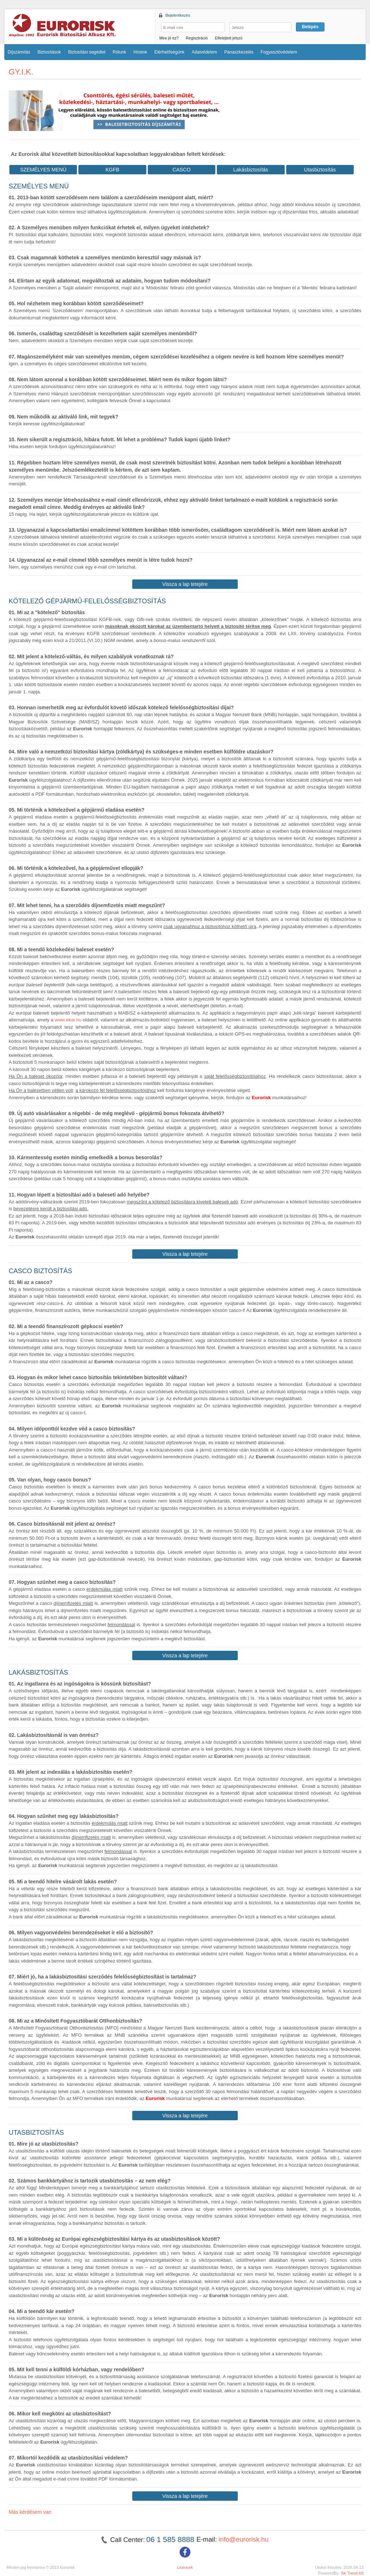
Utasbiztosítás (320, 170)
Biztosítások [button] (49, 52)
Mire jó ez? (169, 38)
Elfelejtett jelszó (228, 38)
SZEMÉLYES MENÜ (43, 170)
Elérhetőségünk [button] (169, 52)
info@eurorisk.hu (243, 2539)
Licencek (185, 2567)
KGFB (112, 170)
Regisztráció (197, 38)
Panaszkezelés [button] (239, 52)
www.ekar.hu (68, 1020)
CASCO (182, 170)
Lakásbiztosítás (250, 170)
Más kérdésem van (30, 2512)
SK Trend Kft (352, 2573)
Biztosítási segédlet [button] (86, 52)
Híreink (140, 52)
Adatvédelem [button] (204, 52)
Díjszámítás (19, 52)
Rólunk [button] (119, 52)
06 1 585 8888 (171, 2539)
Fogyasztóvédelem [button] (279, 52)
